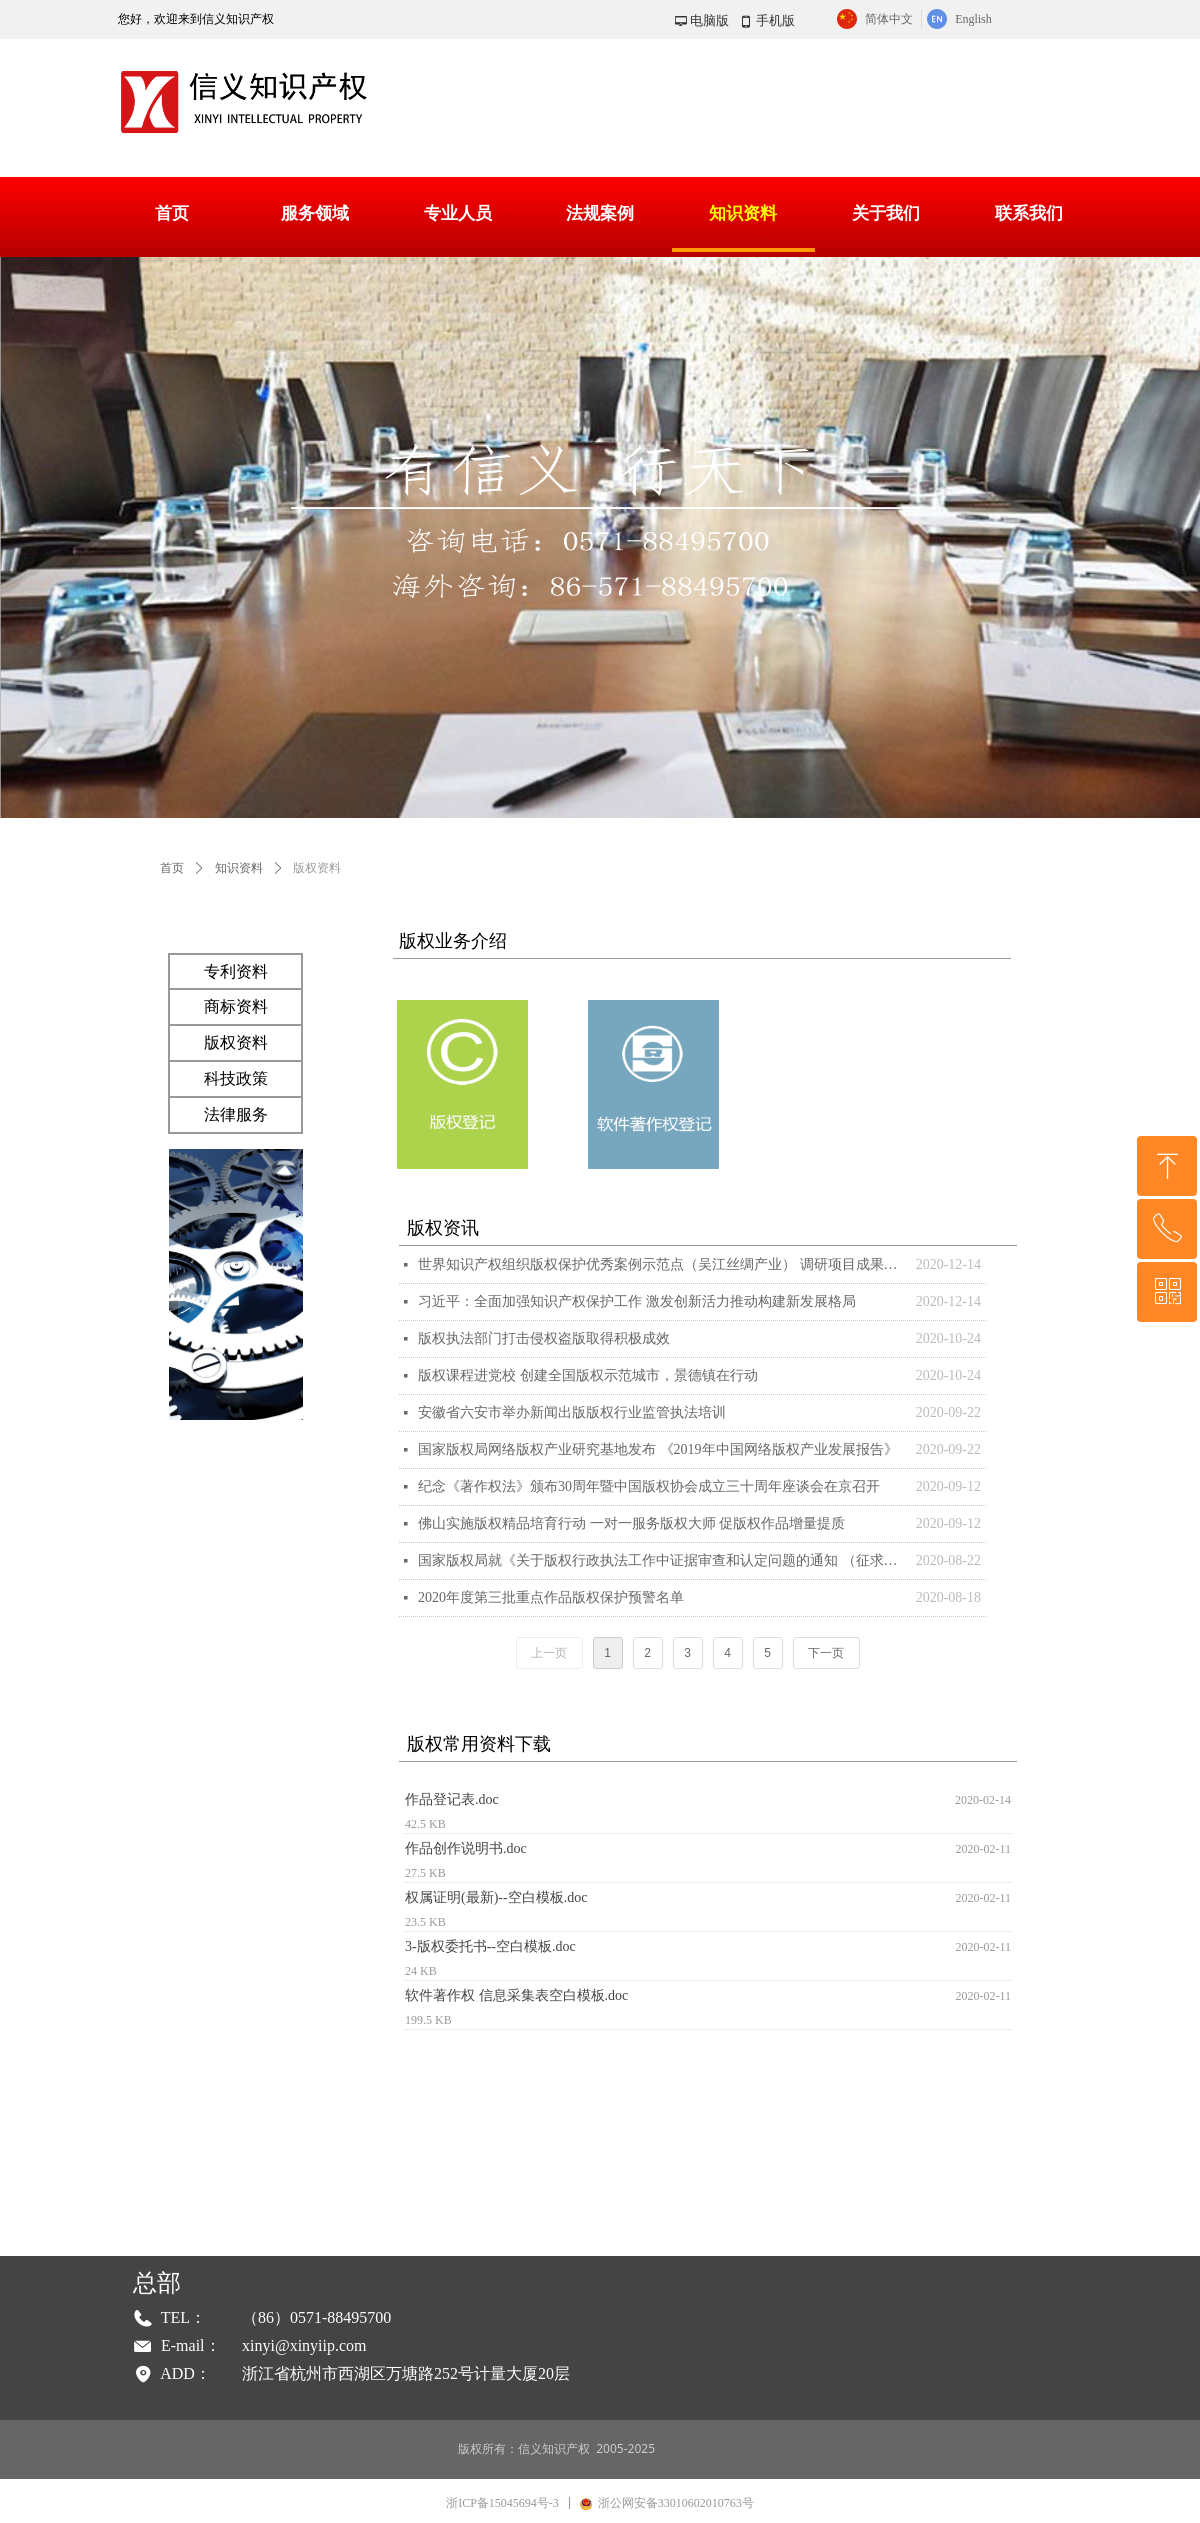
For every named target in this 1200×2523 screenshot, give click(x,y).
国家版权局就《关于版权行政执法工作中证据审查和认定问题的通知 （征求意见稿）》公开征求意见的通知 (662, 1560)
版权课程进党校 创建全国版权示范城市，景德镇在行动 (588, 1375)
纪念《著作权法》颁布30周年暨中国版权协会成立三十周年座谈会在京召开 (649, 1486)
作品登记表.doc (452, 1799)
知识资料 (239, 868)
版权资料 (317, 868)
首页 (172, 868)
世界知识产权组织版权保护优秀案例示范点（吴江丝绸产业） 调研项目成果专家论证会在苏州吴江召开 (662, 1264)
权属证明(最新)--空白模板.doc (496, 1897)
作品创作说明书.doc (466, 1848)
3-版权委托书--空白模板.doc (490, 1946)
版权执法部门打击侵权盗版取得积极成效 (544, 1338)
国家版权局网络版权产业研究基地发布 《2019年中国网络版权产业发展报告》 (658, 1449)
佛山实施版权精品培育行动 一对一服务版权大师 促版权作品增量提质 (631, 1523)
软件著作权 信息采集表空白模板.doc (516, 1995)
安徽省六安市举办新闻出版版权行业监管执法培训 (572, 1412)
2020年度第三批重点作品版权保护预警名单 (551, 1597)
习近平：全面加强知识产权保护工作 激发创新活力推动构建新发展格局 (637, 1301)
